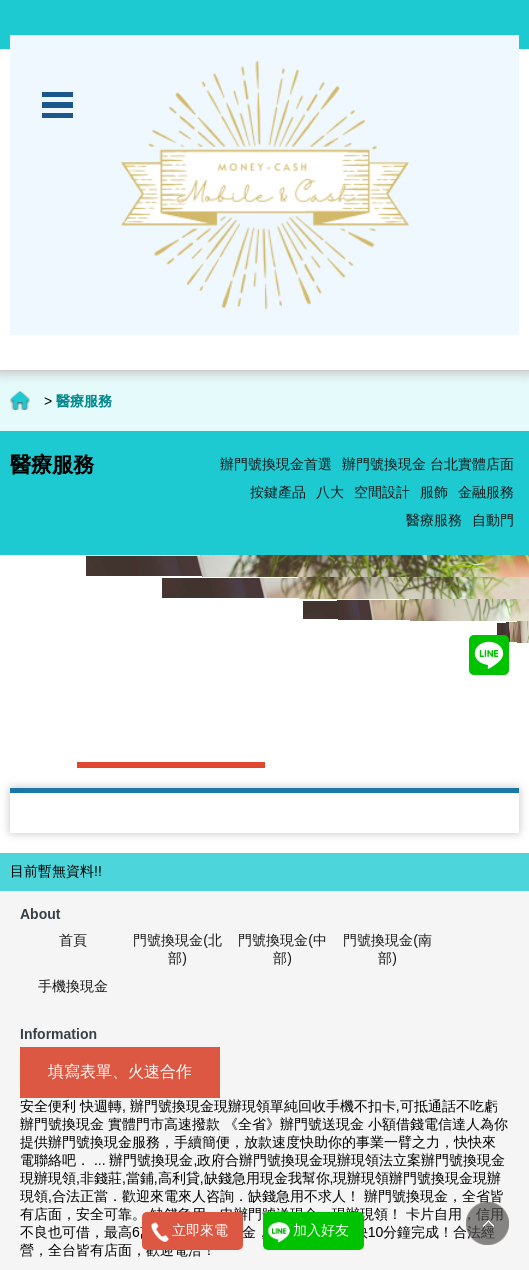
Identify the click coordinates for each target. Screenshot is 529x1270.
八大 (330, 492)
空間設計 (382, 492)
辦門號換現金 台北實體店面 (428, 464)
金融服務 (486, 492)
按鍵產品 (278, 492)
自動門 (493, 520)
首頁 (73, 940)
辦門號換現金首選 (276, 464)
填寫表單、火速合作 (120, 1071)
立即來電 (200, 1230)
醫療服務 (434, 520)
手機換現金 (73, 986)
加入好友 (321, 1230)
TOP (487, 1223)
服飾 (434, 492)
